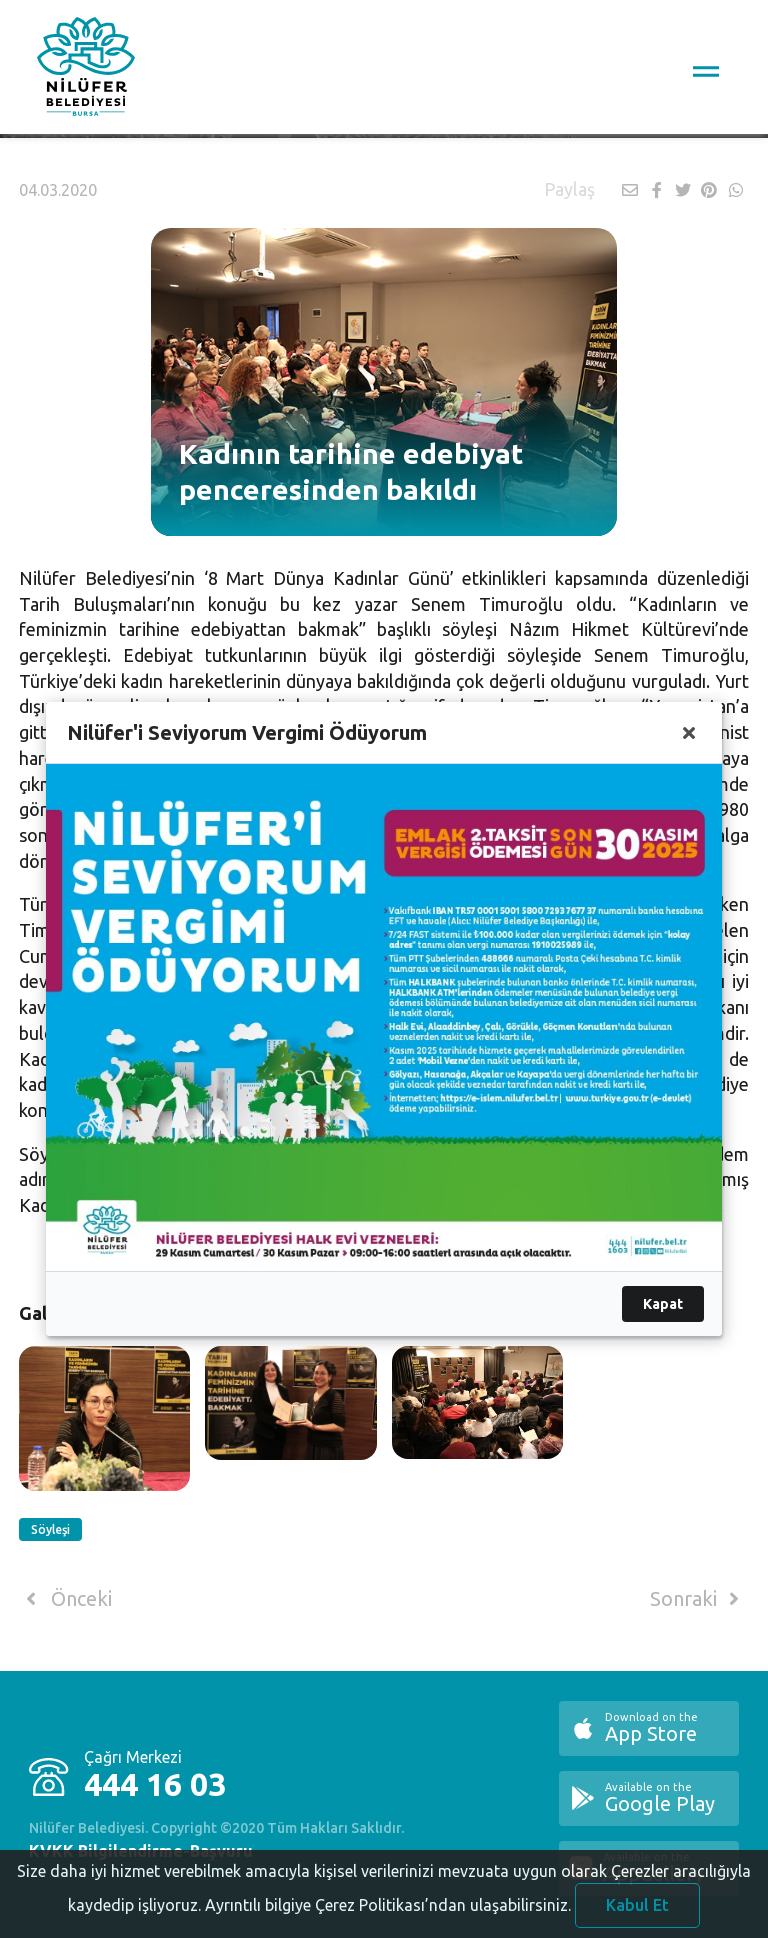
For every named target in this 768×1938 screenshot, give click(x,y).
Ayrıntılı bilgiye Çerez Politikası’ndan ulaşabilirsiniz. (388, 1910)
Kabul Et (637, 1910)
